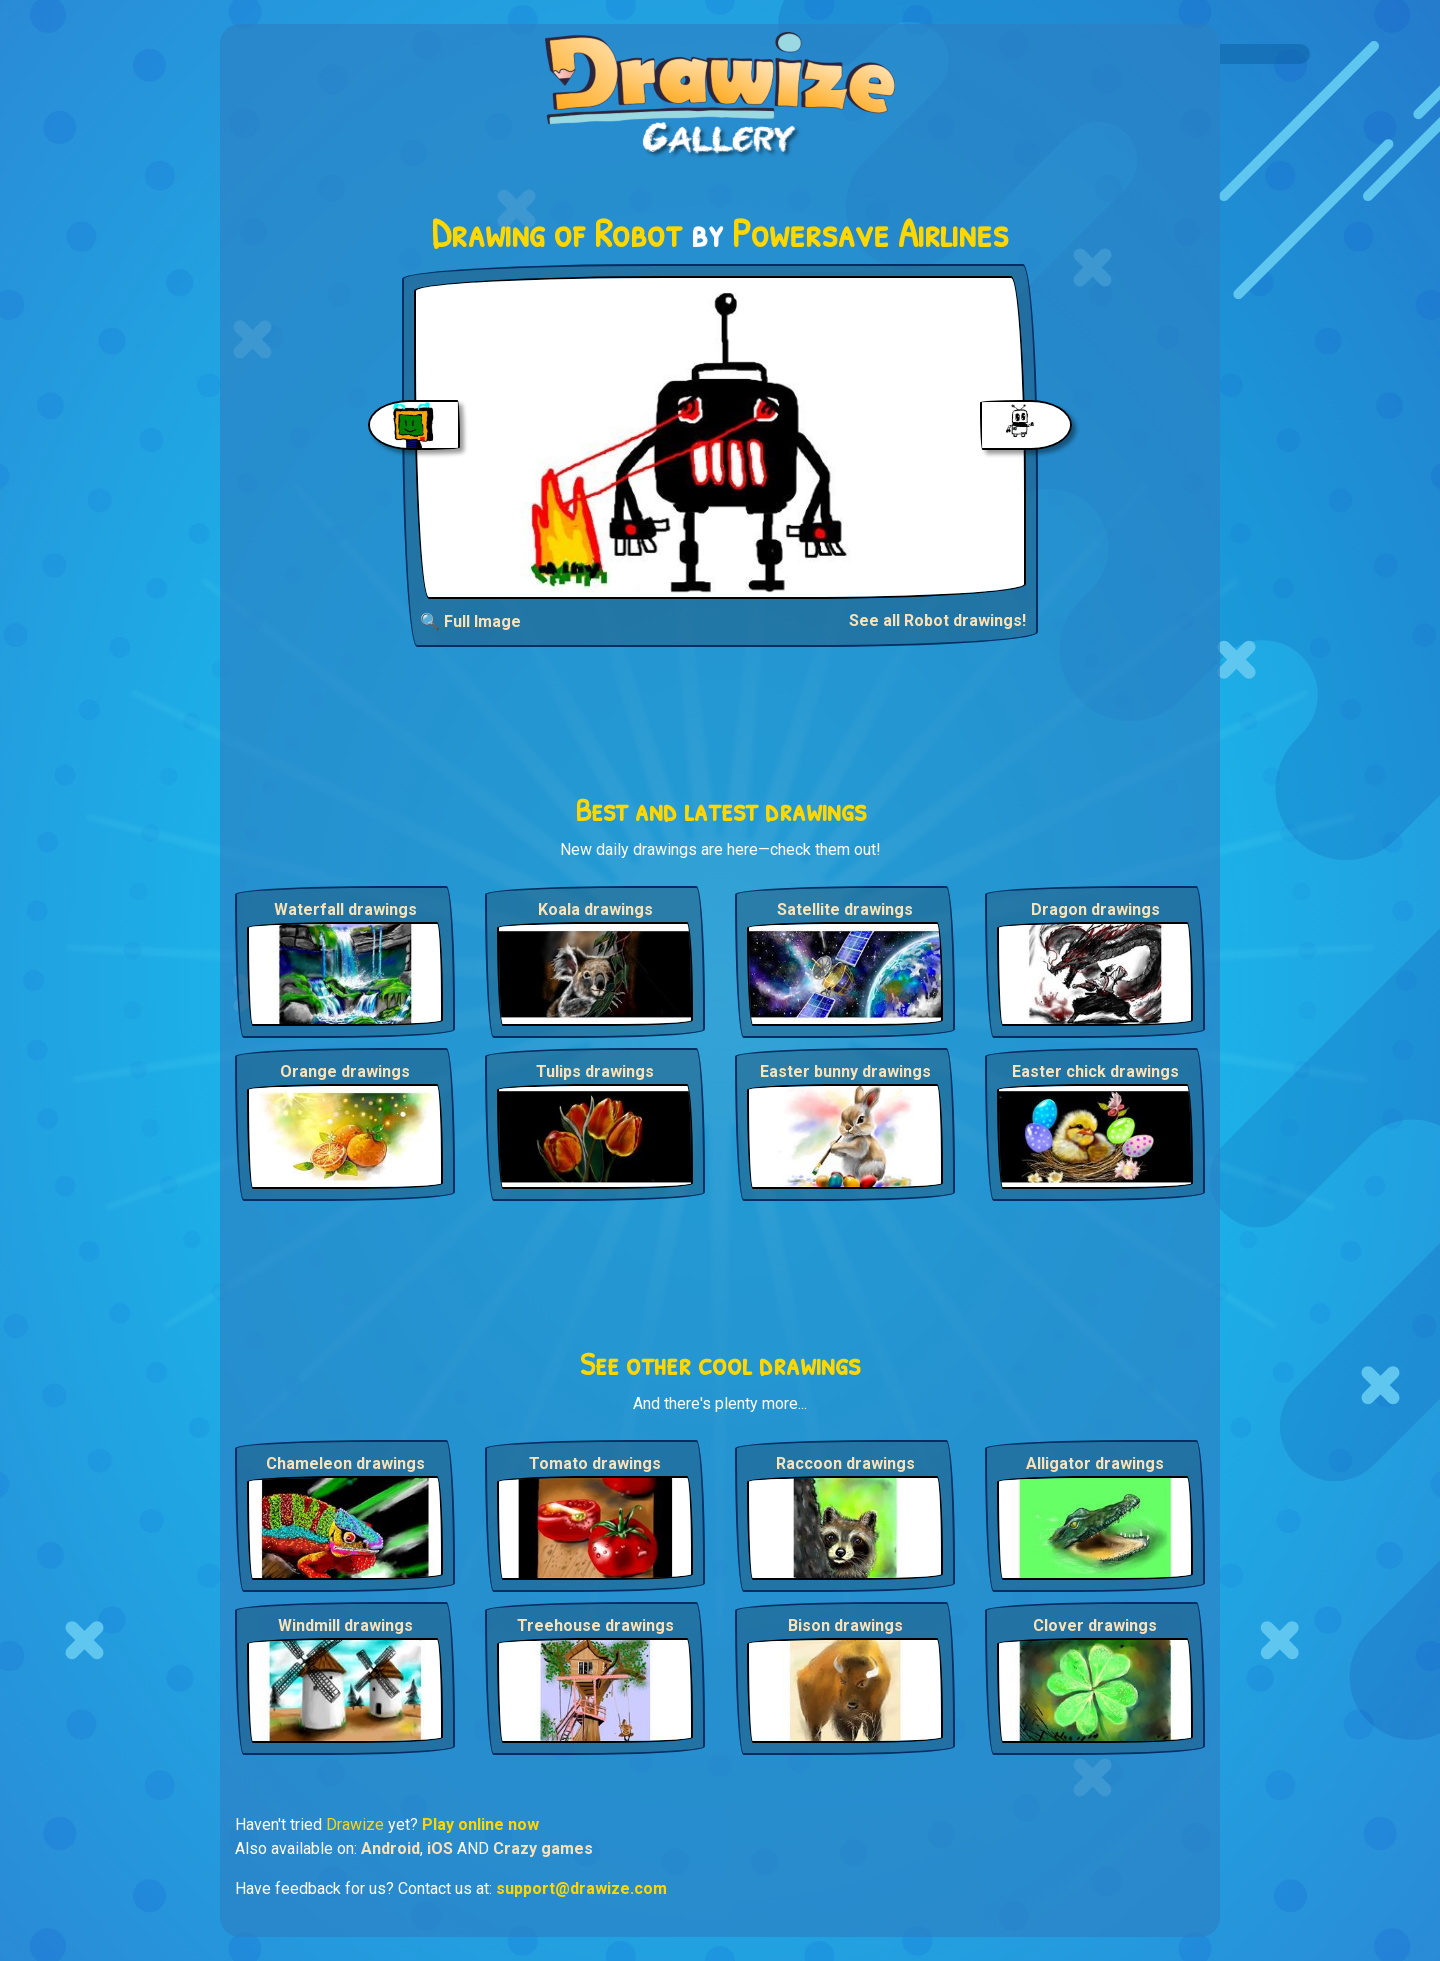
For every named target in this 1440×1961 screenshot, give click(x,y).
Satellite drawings (845, 909)
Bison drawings (845, 1625)
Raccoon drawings (845, 1463)
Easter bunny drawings (845, 1071)
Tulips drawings (595, 1071)
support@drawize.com (581, 1888)
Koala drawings (595, 909)
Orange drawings (345, 1071)
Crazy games (543, 1848)
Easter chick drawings (1095, 1071)
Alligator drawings (1095, 1463)
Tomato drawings (595, 1463)
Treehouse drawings (595, 1625)
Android (390, 1848)
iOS (440, 1848)
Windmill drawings (345, 1625)
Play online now (480, 1824)
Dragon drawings (1095, 909)
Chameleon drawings (345, 1463)
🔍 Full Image (470, 621)
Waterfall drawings (345, 909)
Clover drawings (1095, 1625)
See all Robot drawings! (937, 620)
